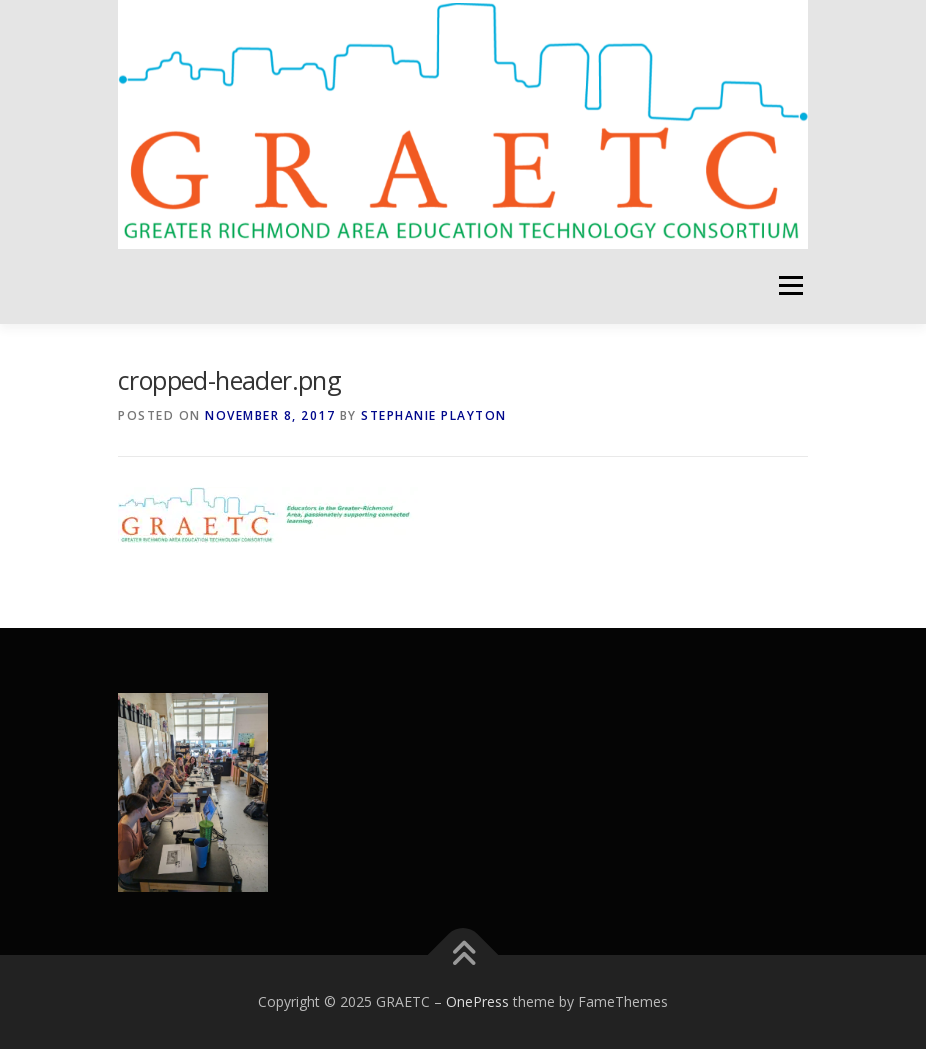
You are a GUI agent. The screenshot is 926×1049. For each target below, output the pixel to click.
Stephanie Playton (434, 415)
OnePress (477, 1001)
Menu (790, 286)
